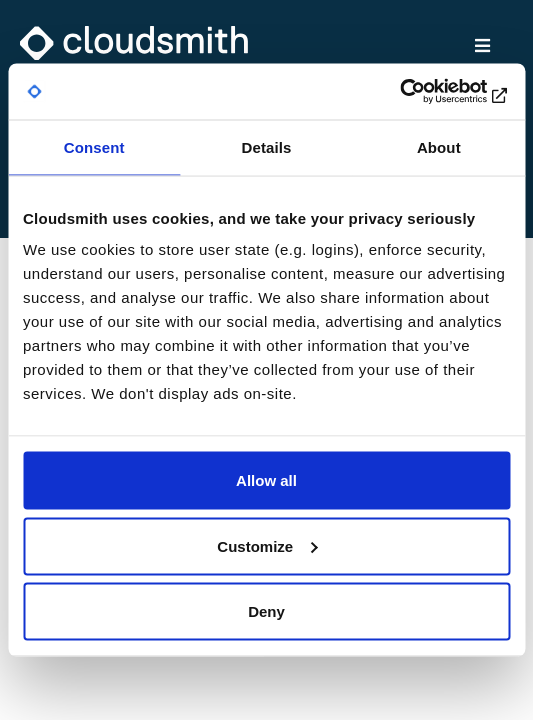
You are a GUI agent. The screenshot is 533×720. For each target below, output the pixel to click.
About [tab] (439, 146)
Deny (266, 611)
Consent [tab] (94, 146)
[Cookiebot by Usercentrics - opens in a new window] (422, 92)
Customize (267, 545)
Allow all (266, 480)
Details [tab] (267, 146)
